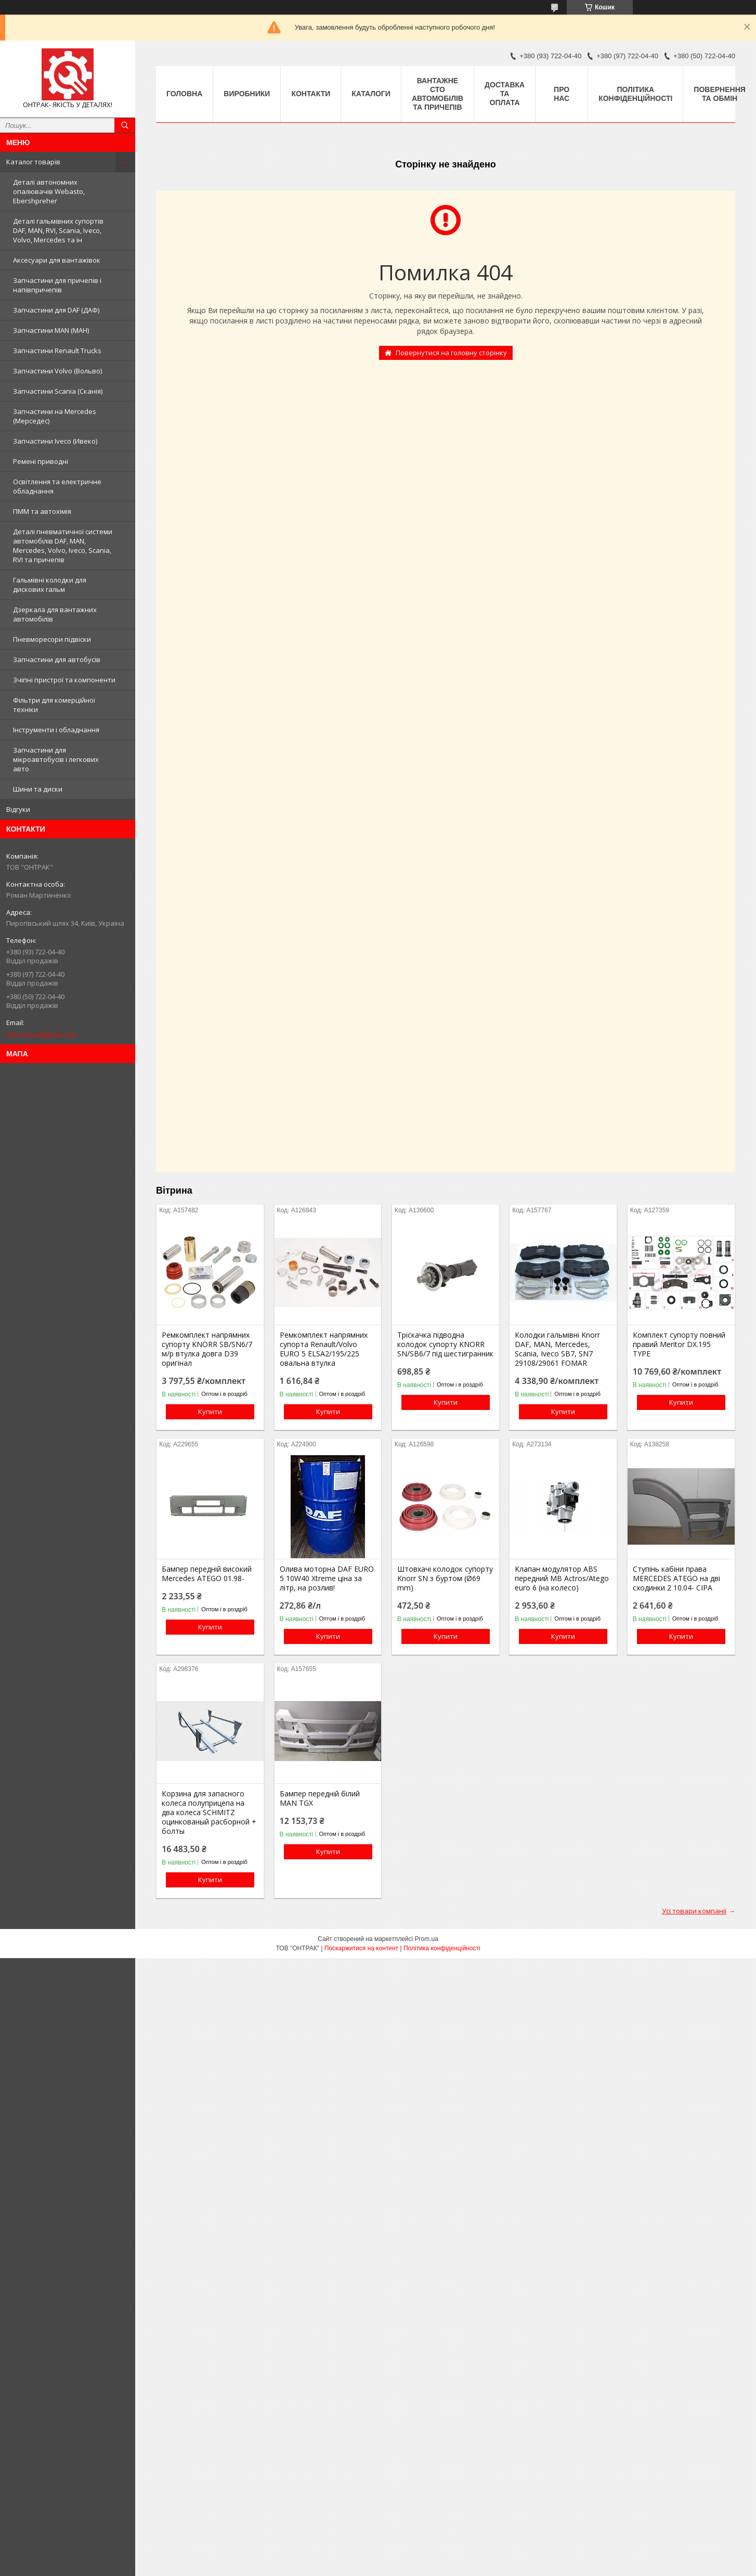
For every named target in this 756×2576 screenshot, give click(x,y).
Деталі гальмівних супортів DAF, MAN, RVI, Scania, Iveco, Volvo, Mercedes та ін (58, 230)
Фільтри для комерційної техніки (54, 704)
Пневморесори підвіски (52, 639)
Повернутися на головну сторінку (451, 352)
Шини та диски (37, 789)
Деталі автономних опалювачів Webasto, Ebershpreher (49, 191)
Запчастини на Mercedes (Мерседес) (54, 416)
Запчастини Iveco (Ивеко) (55, 441)
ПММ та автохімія (42, 511)
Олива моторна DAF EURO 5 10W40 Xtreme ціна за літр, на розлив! (327, 1578)
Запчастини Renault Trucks (57, 350)
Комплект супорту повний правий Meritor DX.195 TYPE (679, 1344)
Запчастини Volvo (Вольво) (57, 371)
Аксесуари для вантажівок (56, 260)
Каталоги (370, 93)
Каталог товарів (33, 161)
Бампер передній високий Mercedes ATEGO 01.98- (207, 1573)
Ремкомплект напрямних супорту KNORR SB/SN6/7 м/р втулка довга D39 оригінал (207, 1349)
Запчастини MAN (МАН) (51, 330)
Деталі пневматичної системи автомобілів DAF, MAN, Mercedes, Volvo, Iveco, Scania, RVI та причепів (62, 545)
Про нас (561, 93)
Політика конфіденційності (635, 93)
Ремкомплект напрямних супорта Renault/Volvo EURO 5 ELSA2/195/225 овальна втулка (324, 1349)
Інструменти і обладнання (56, 729)
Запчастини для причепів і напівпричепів (57, 285)
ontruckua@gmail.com (41, 1034)
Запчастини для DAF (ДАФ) (56, 310)
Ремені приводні (40, 461)
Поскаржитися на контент (361, 1948)
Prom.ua (426, 1939)
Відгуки (18, 809)
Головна (184, 93)
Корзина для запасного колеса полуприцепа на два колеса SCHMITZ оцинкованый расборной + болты (209, 1812)
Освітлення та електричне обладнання (57, 486)
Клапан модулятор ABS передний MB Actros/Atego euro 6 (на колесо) (562, 1578)
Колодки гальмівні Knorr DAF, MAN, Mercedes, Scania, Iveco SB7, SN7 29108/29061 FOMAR (557, 1349)
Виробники (247, 93)
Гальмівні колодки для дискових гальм (49, 584)
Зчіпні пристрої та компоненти (64, 679)
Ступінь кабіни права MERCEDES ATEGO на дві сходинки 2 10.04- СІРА (676, 1578)
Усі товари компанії (694, 1910)
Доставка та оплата (505, 94)
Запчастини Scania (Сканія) (57, 391)
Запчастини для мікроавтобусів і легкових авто (56, 759)
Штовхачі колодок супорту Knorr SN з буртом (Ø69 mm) (445, 1578)
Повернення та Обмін (719, 93)
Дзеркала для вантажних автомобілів (55, 614)
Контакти (310, 93)
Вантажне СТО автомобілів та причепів (437, 93)
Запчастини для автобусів (56, 659)
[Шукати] (124, 125)
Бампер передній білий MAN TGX (320, 1798)
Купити (210, 1411)
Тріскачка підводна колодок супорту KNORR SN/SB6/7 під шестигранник (445, 1344)
